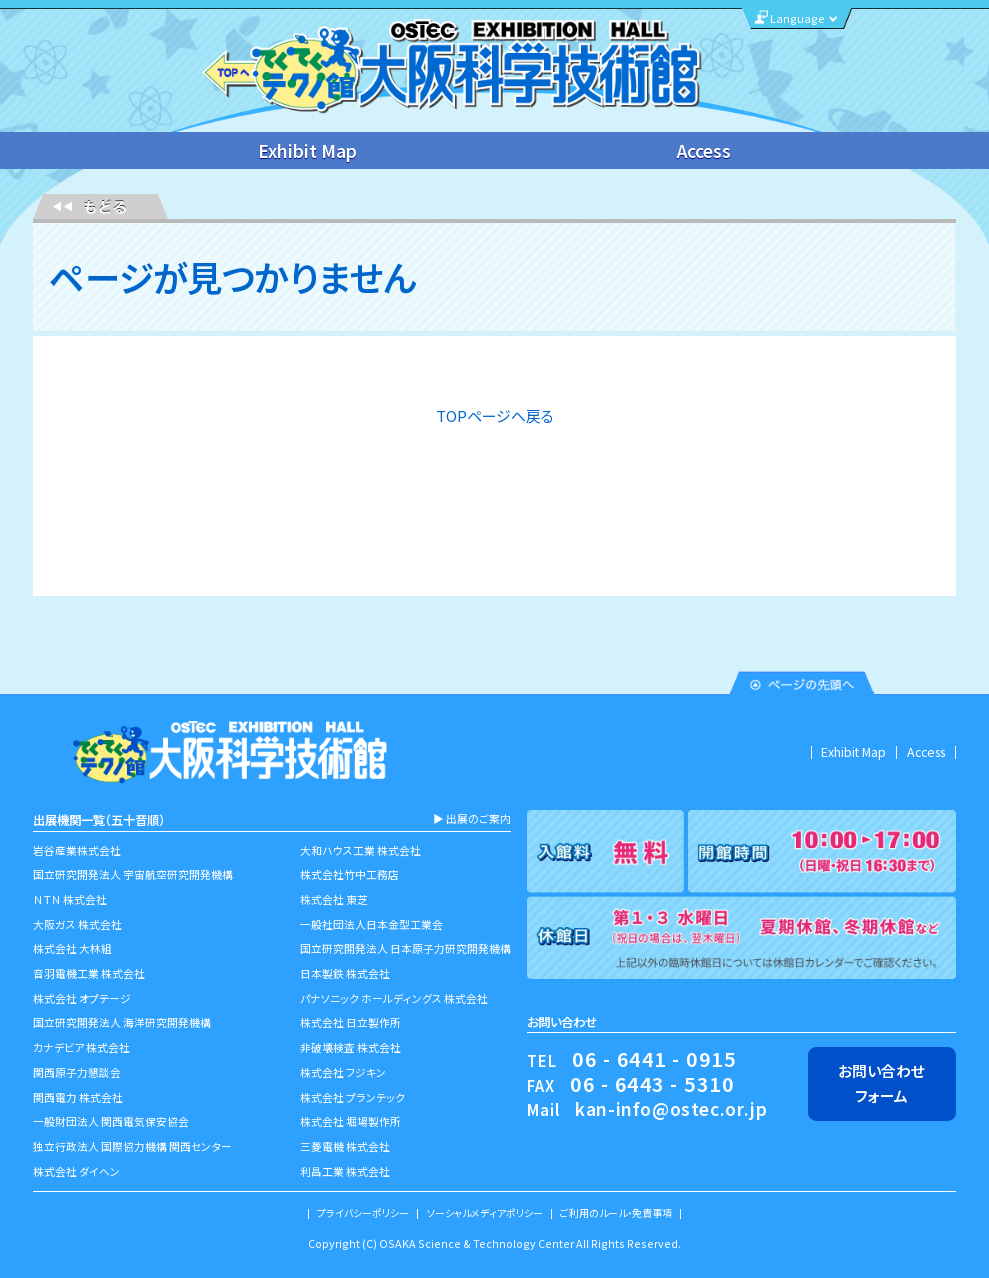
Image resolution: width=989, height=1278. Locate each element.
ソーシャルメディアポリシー (485, 1213)
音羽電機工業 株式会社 (89, 973)
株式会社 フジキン (343, 1072)
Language (797, 18)
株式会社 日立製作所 (350, 1022)
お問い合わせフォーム (881, 1082)
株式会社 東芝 (334, 899)
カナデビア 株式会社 (81, 1047)
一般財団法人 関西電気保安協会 (111, 1121)
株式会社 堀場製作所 (350, 1121)
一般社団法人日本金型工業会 (371, 924)
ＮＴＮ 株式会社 (70, 899)
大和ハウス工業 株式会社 (360, 850)
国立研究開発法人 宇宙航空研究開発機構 (133, 874)
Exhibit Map (307, 150)
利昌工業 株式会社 (345, 1171)
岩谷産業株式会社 (77, 850)
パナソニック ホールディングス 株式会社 (394, 998)
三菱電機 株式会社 (345, 1146)
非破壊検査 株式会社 (350, 1047)
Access (704, 150)
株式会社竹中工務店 (349, 874)
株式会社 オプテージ (82, 998)
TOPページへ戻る (495, 415)
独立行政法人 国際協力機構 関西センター (132, 1146)
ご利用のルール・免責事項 (616, 1213)
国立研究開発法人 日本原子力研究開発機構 (405, 948)
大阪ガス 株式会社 (77, 924)
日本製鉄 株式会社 (345, 973)
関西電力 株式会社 (78, 1097)
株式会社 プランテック (352, 1097)
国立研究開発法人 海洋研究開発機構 (122, 1022)
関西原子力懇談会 (77, 1072)
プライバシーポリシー (363, 1213)
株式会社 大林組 (72, 948)
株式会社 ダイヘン (76, 1171)
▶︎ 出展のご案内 (472, 818)
